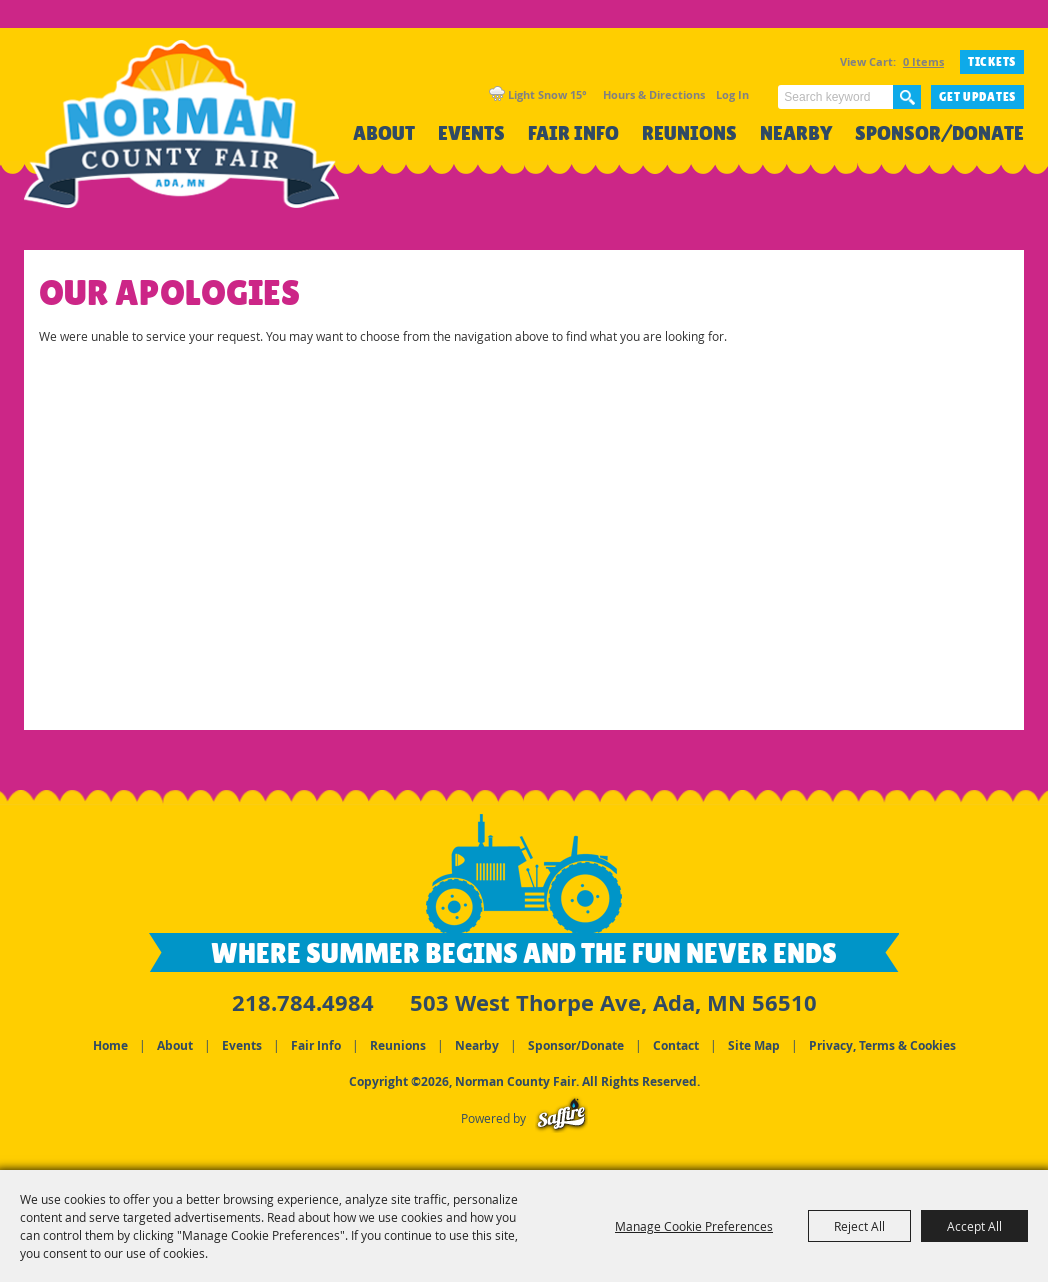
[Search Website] (835, 97)
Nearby (796, 133)
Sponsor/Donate (939, 133)
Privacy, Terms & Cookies (882, 1045)
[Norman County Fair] (181, 135)
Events (471, 133)
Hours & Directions (654, 94)
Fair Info (573, 133)
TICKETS (992, 62)
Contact (676, 1045)
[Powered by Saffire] (561, 1118)
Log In (732, 94)
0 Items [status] (923, 61)
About (384, 133)
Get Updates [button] (977, 97)
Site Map (754, 1045)
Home (110, 1045)
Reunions (689, 133)
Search (907, 97)
